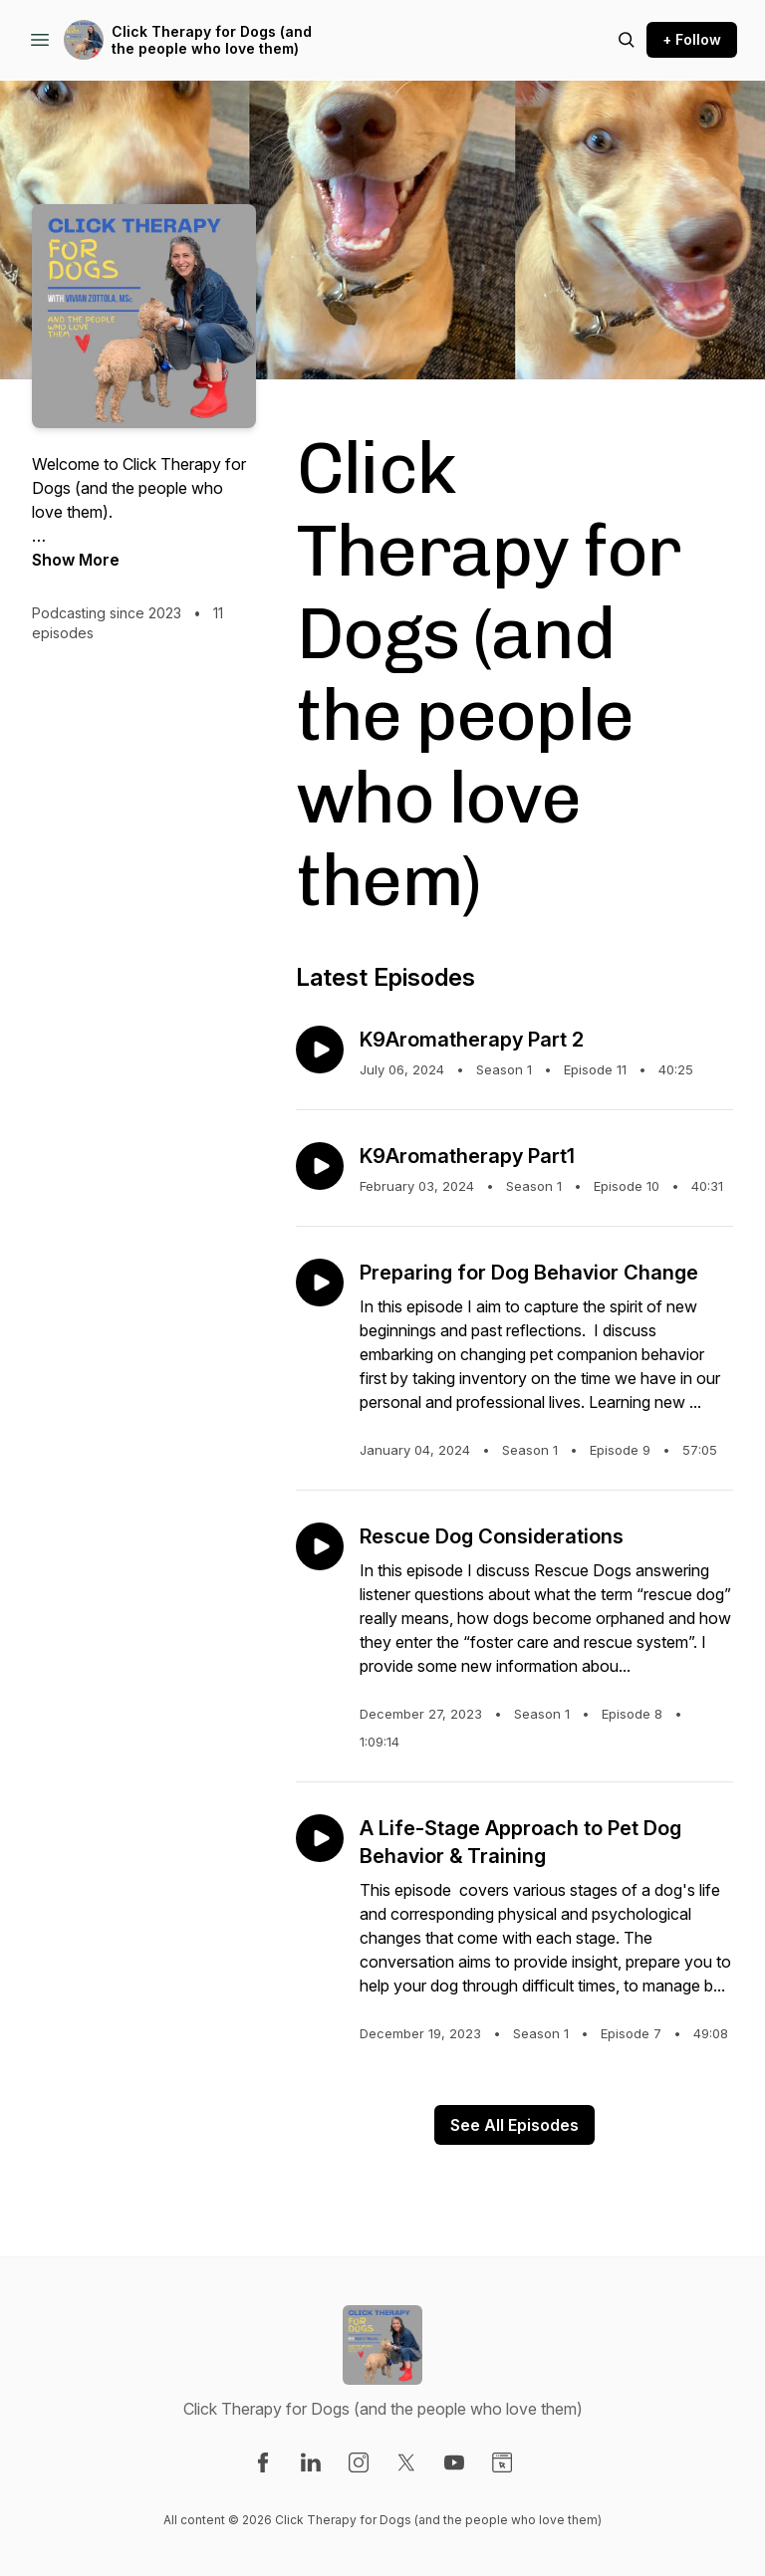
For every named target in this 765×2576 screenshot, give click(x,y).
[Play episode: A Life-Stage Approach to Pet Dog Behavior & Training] (320, 1838)
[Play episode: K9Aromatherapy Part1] (320, 1166)
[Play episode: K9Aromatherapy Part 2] (320, 1049)
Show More (76, 560)
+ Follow (691, 39)
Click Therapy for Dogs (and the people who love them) (212, 40)
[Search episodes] (627, 40)
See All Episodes (514, 2125)
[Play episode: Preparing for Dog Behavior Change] (320, 1282)
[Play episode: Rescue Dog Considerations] (320, 1546)
